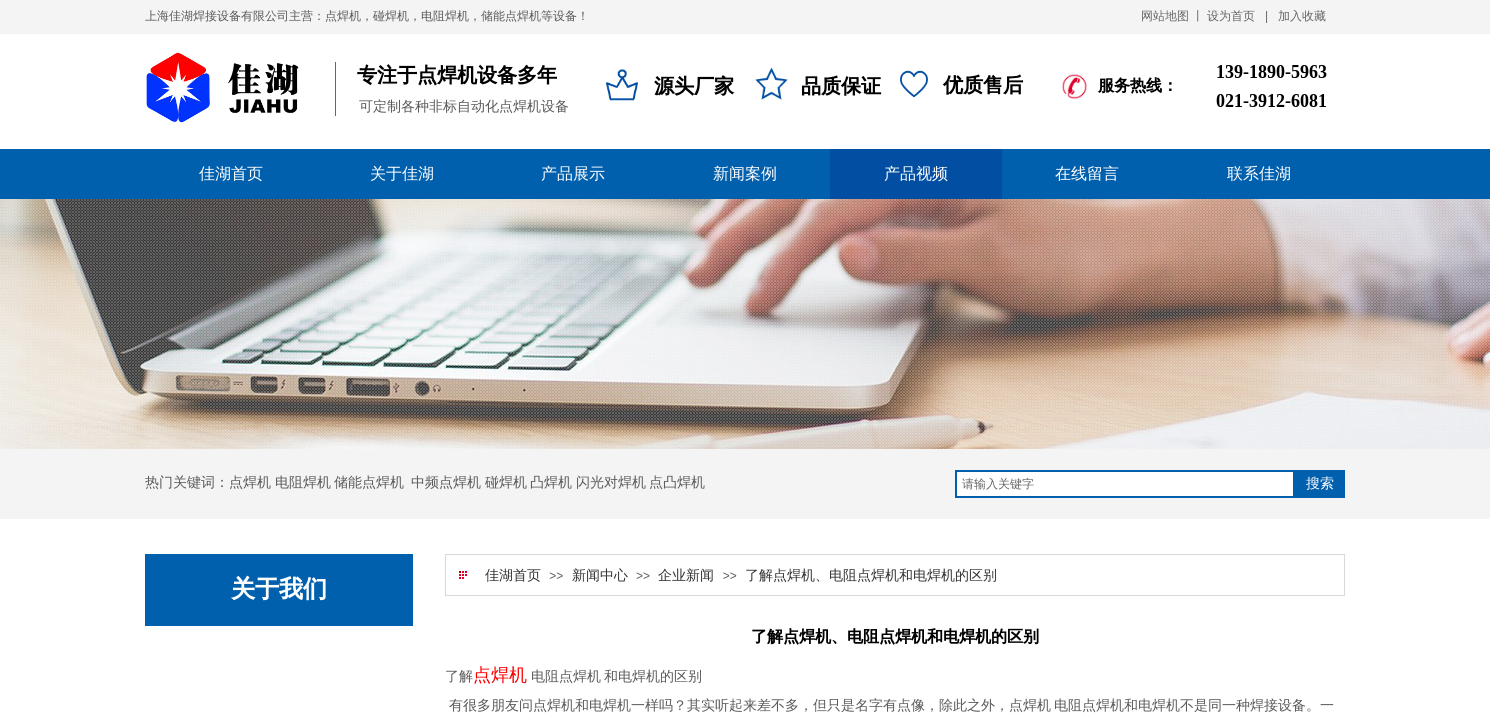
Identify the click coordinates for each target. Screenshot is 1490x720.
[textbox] (1125, 484)
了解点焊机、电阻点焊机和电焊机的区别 (871, 575)
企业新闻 (686, 575)
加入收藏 (1302, 16)
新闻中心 (600, 575)
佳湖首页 (513, 575)
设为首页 (1231, 16)
